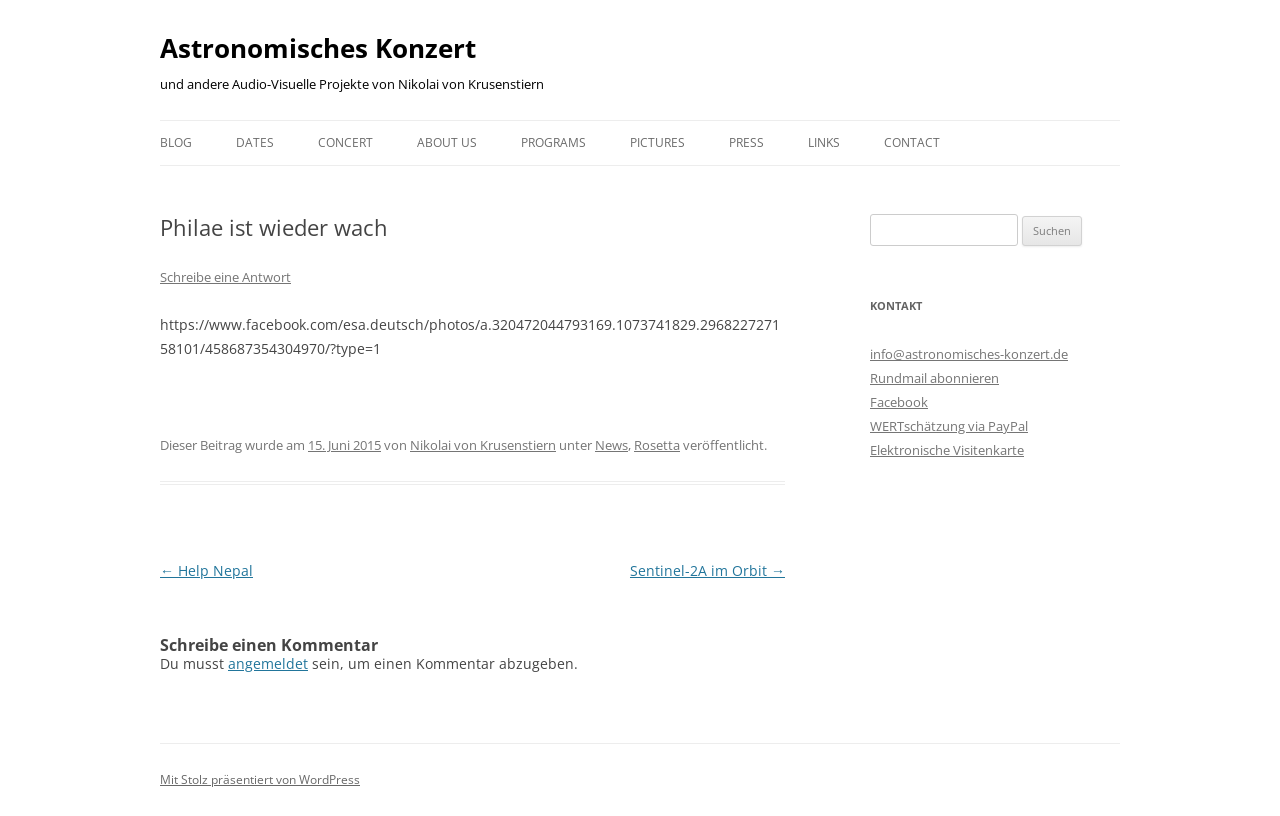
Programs (553, 142)
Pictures (657, 142)
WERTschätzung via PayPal (949, 426)
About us (447, 142)
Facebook (899, 402)
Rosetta (657, 445)
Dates (255, 142)
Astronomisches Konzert (318, 48)
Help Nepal (206, 570)
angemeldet (268, 663)
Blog (176, 142)
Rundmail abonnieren (934, 378)
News (611, 445)
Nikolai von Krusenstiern (483, 445)
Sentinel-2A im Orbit (707, 570)
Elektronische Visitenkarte (947, 450)
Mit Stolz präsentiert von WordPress (260, 779)
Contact (912, 142)
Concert (345, 142)
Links (824, 142)
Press (746, 142)
